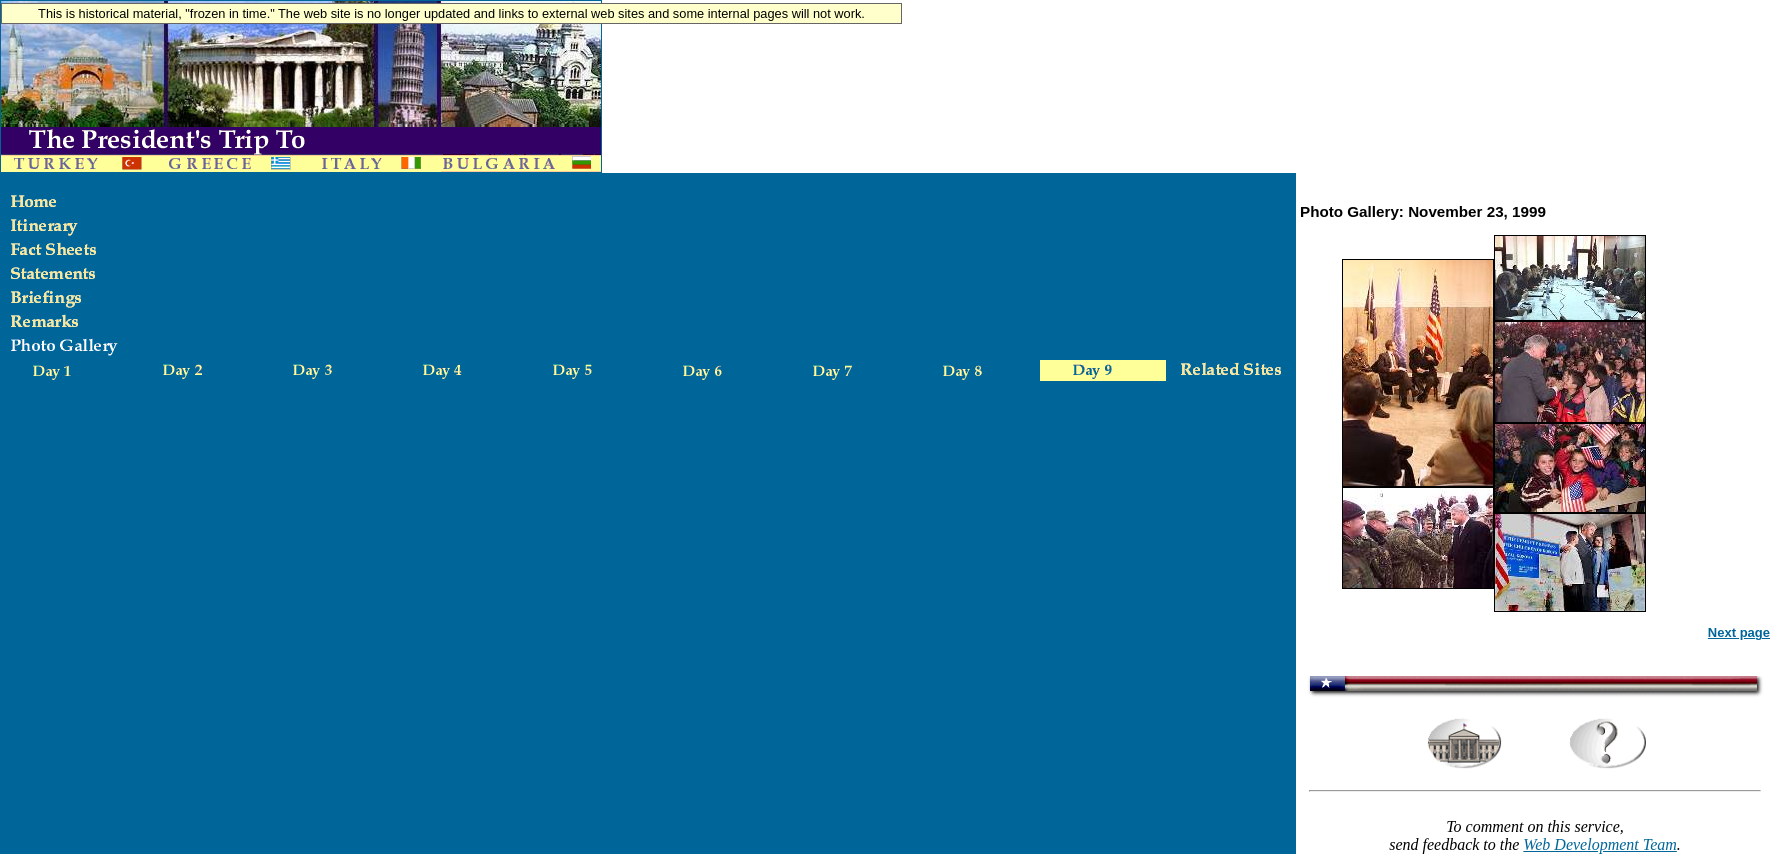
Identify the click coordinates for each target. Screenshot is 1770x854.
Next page (1739, 632)
